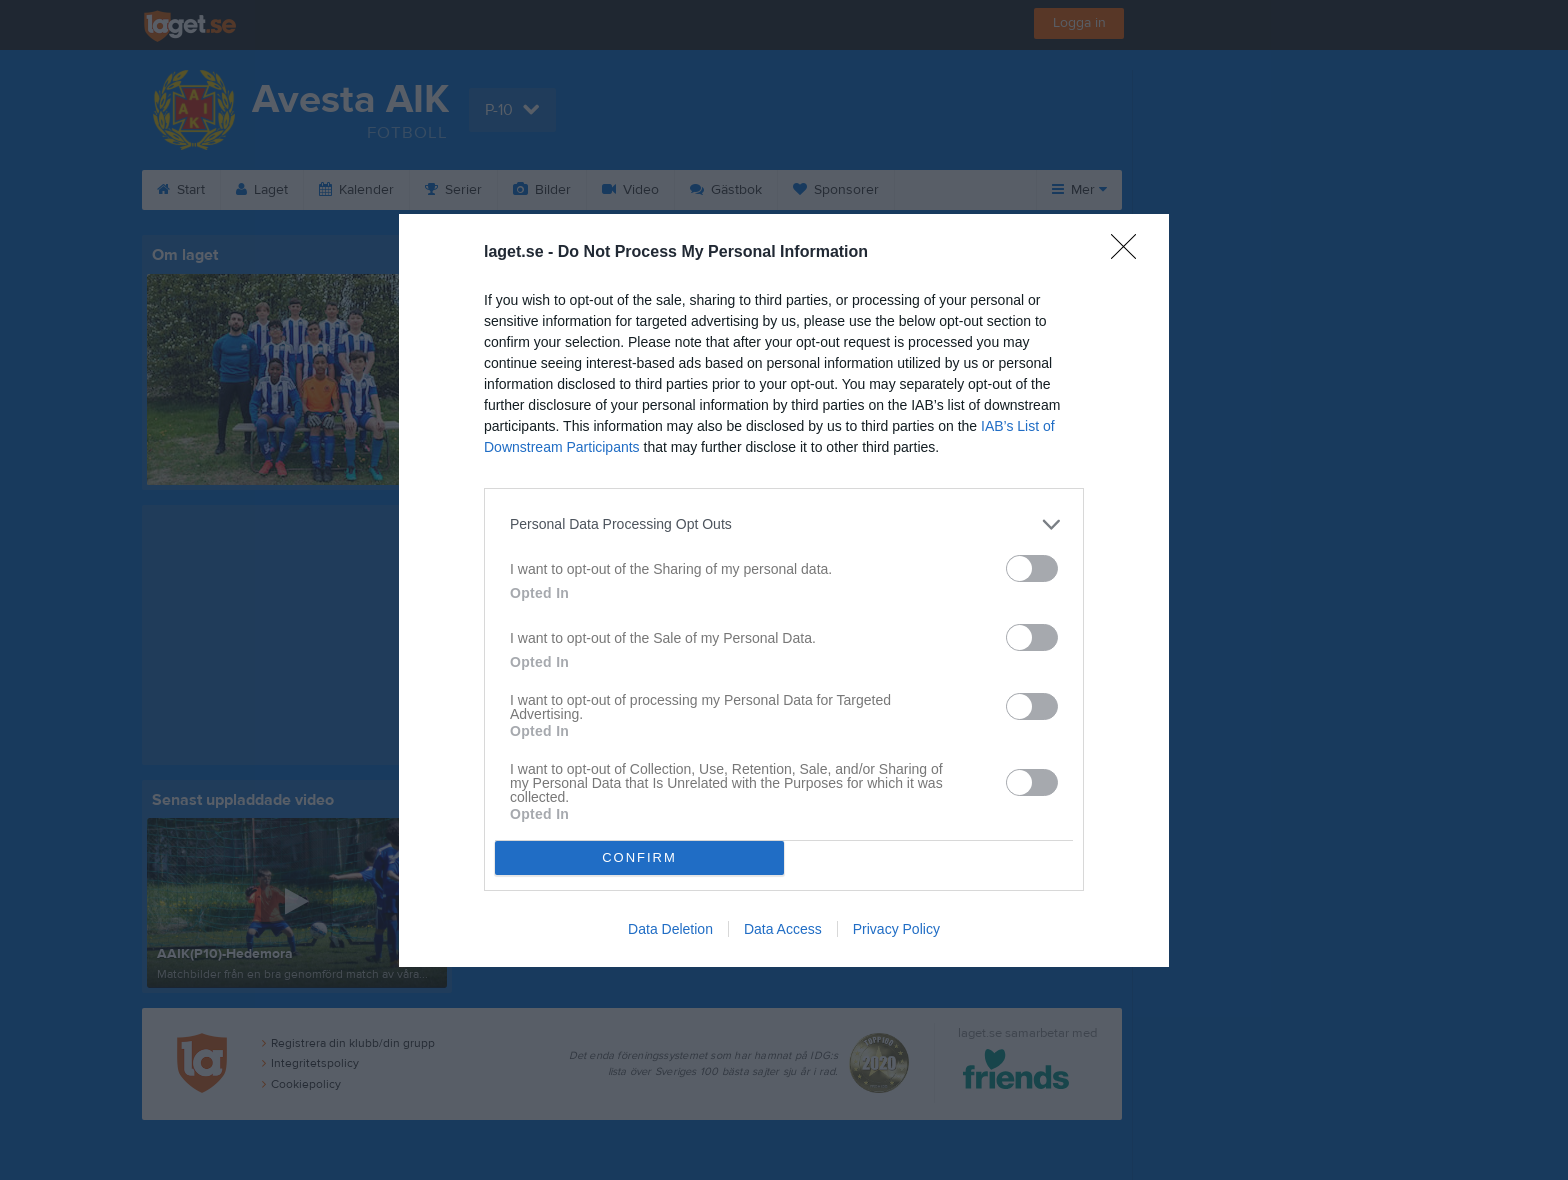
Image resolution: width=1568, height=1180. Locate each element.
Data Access (783, 929)
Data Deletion (670, 929)
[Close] (1130, 253)
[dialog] (784, 590)
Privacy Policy (896, 929)
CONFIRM (639, 857)
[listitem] (784, 524)
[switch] (1032, 568)
